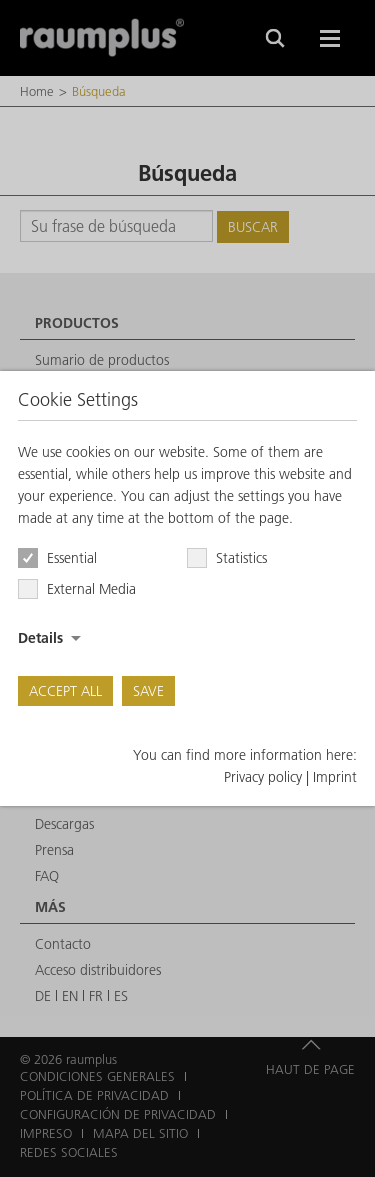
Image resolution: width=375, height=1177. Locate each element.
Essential (72, 558)
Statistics (241, 558)
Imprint (335, 777)
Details (40, 638)
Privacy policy (263, 777)
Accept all (65, 691)
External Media (91, 589)
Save (148, 691)
